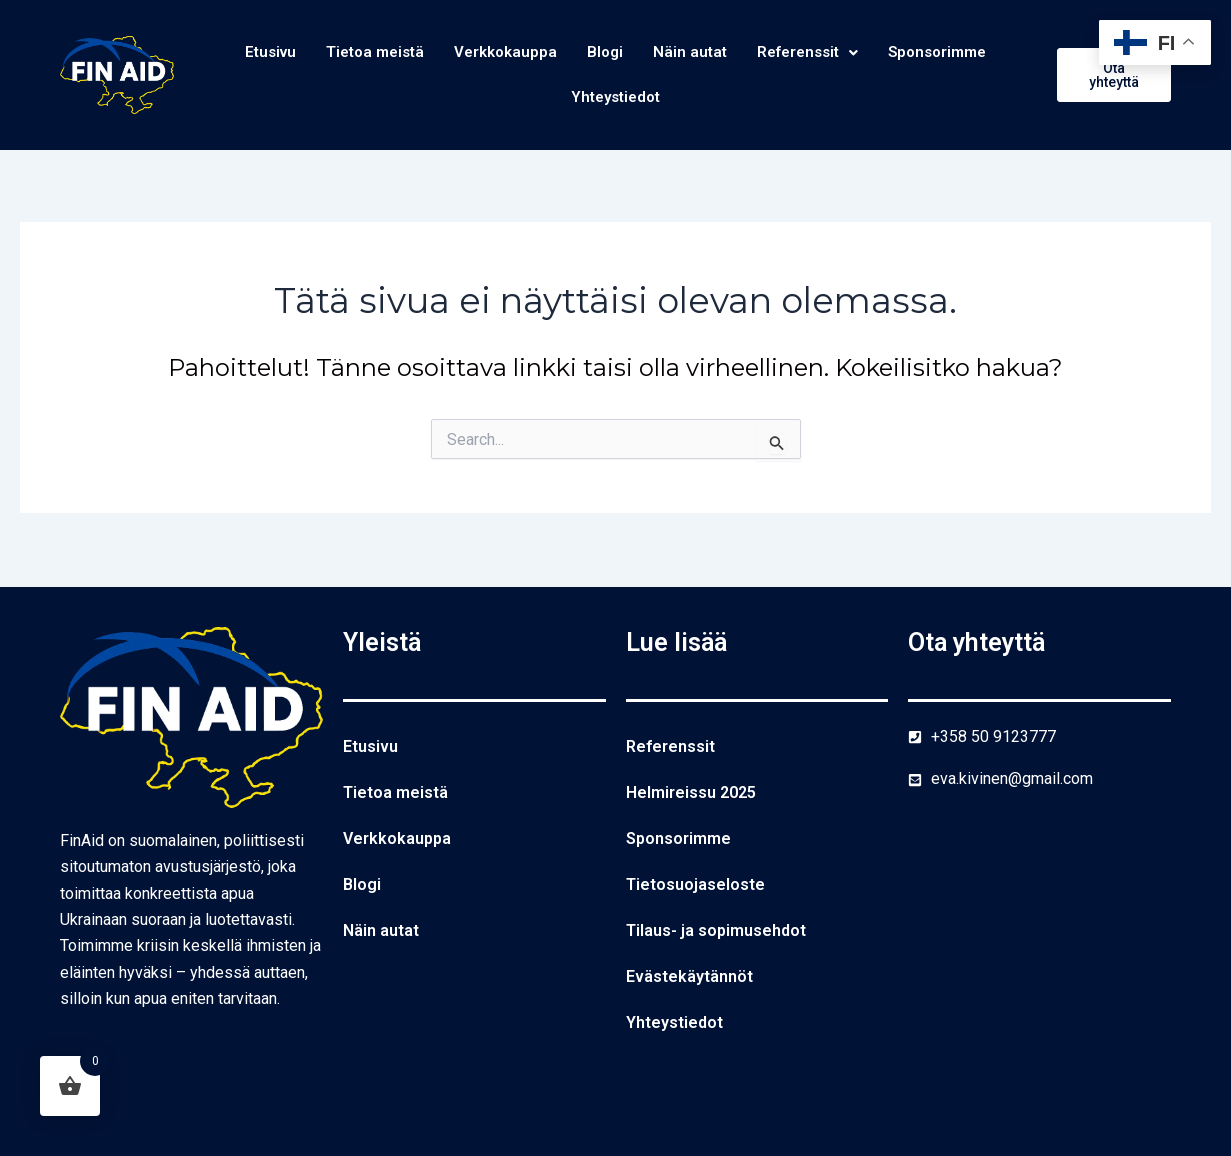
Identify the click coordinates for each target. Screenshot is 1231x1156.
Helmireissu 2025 (691, 792)
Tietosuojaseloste (695, 884)
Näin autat (692, 52)
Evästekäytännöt (689, 976)
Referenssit (814, 52)
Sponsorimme (950, 52)
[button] (814, 53)
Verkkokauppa (502, 52)
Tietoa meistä (365, 52)
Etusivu (255, 52)
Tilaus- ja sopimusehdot (716, 930)
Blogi (605, 52)
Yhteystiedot (615, 98)
